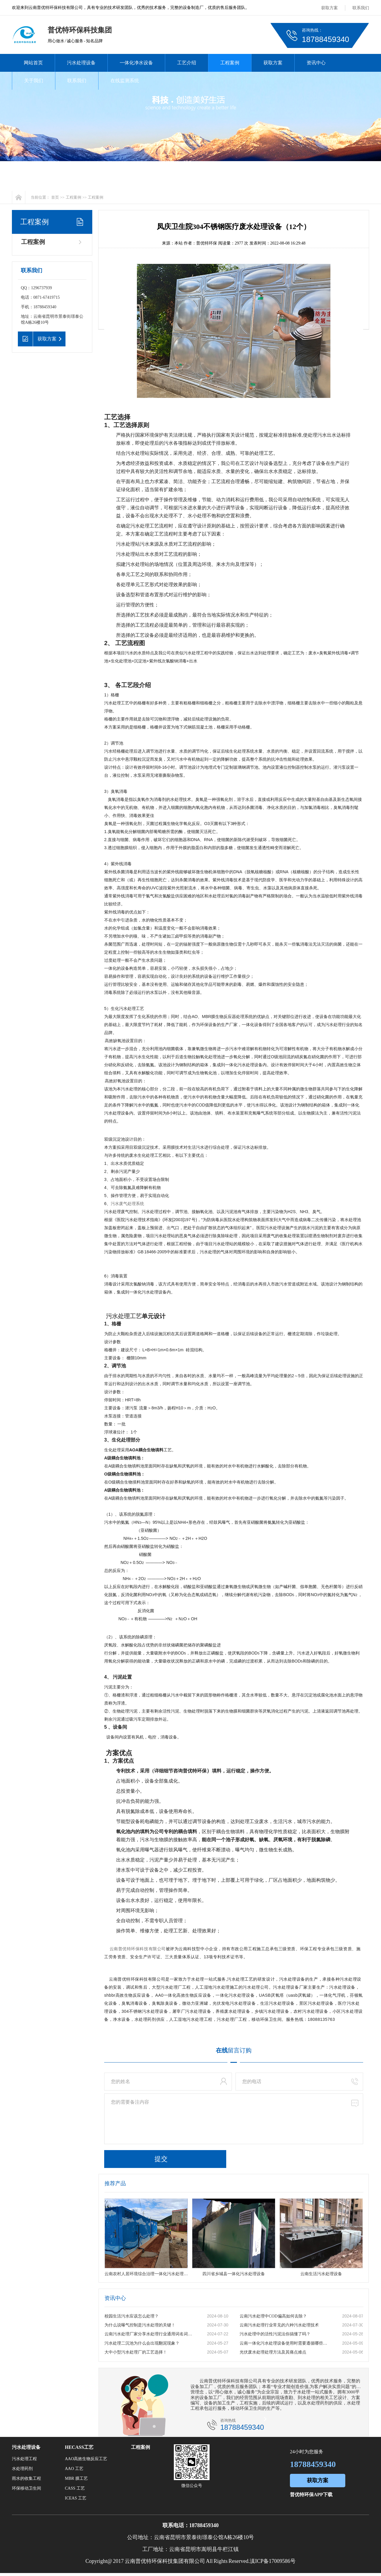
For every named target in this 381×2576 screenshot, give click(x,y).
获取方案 (329, 8)
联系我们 (360, 8)
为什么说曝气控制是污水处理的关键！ (139, 2325)
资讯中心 (316, 62)
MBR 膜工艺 (76, 2478)
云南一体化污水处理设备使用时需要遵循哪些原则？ (285, 2343)
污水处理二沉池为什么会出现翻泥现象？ (141, 2343)
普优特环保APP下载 (311, 2494)
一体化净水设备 (136, 62)
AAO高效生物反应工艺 (86, 2459)
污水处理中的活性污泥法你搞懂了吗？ (275, 2334)
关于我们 (33, 80)
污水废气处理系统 (127, 1203)
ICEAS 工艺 (75, 2498)
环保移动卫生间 (26, 2488)
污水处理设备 (81, 62)
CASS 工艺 (75, 2488)
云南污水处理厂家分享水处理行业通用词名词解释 (149, 2334)
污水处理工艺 (124, 1316)
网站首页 (33, 62)
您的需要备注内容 (233, 2119)
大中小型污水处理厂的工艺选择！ (135, 2352)
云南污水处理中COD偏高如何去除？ (273, 2316)
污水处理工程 (24, 2459)
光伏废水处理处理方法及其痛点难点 (273, 2352)
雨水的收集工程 (26, 2478)
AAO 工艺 (74, 2468)
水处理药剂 (22, 2468)
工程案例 (229, 62)
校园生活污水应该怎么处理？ (131, 2316)
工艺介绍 (186, 62)
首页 (55, 197)
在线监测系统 (124, 80)
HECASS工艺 (79, 2447)
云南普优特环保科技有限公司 (138, 1948)
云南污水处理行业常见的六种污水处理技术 (279, 2325)
